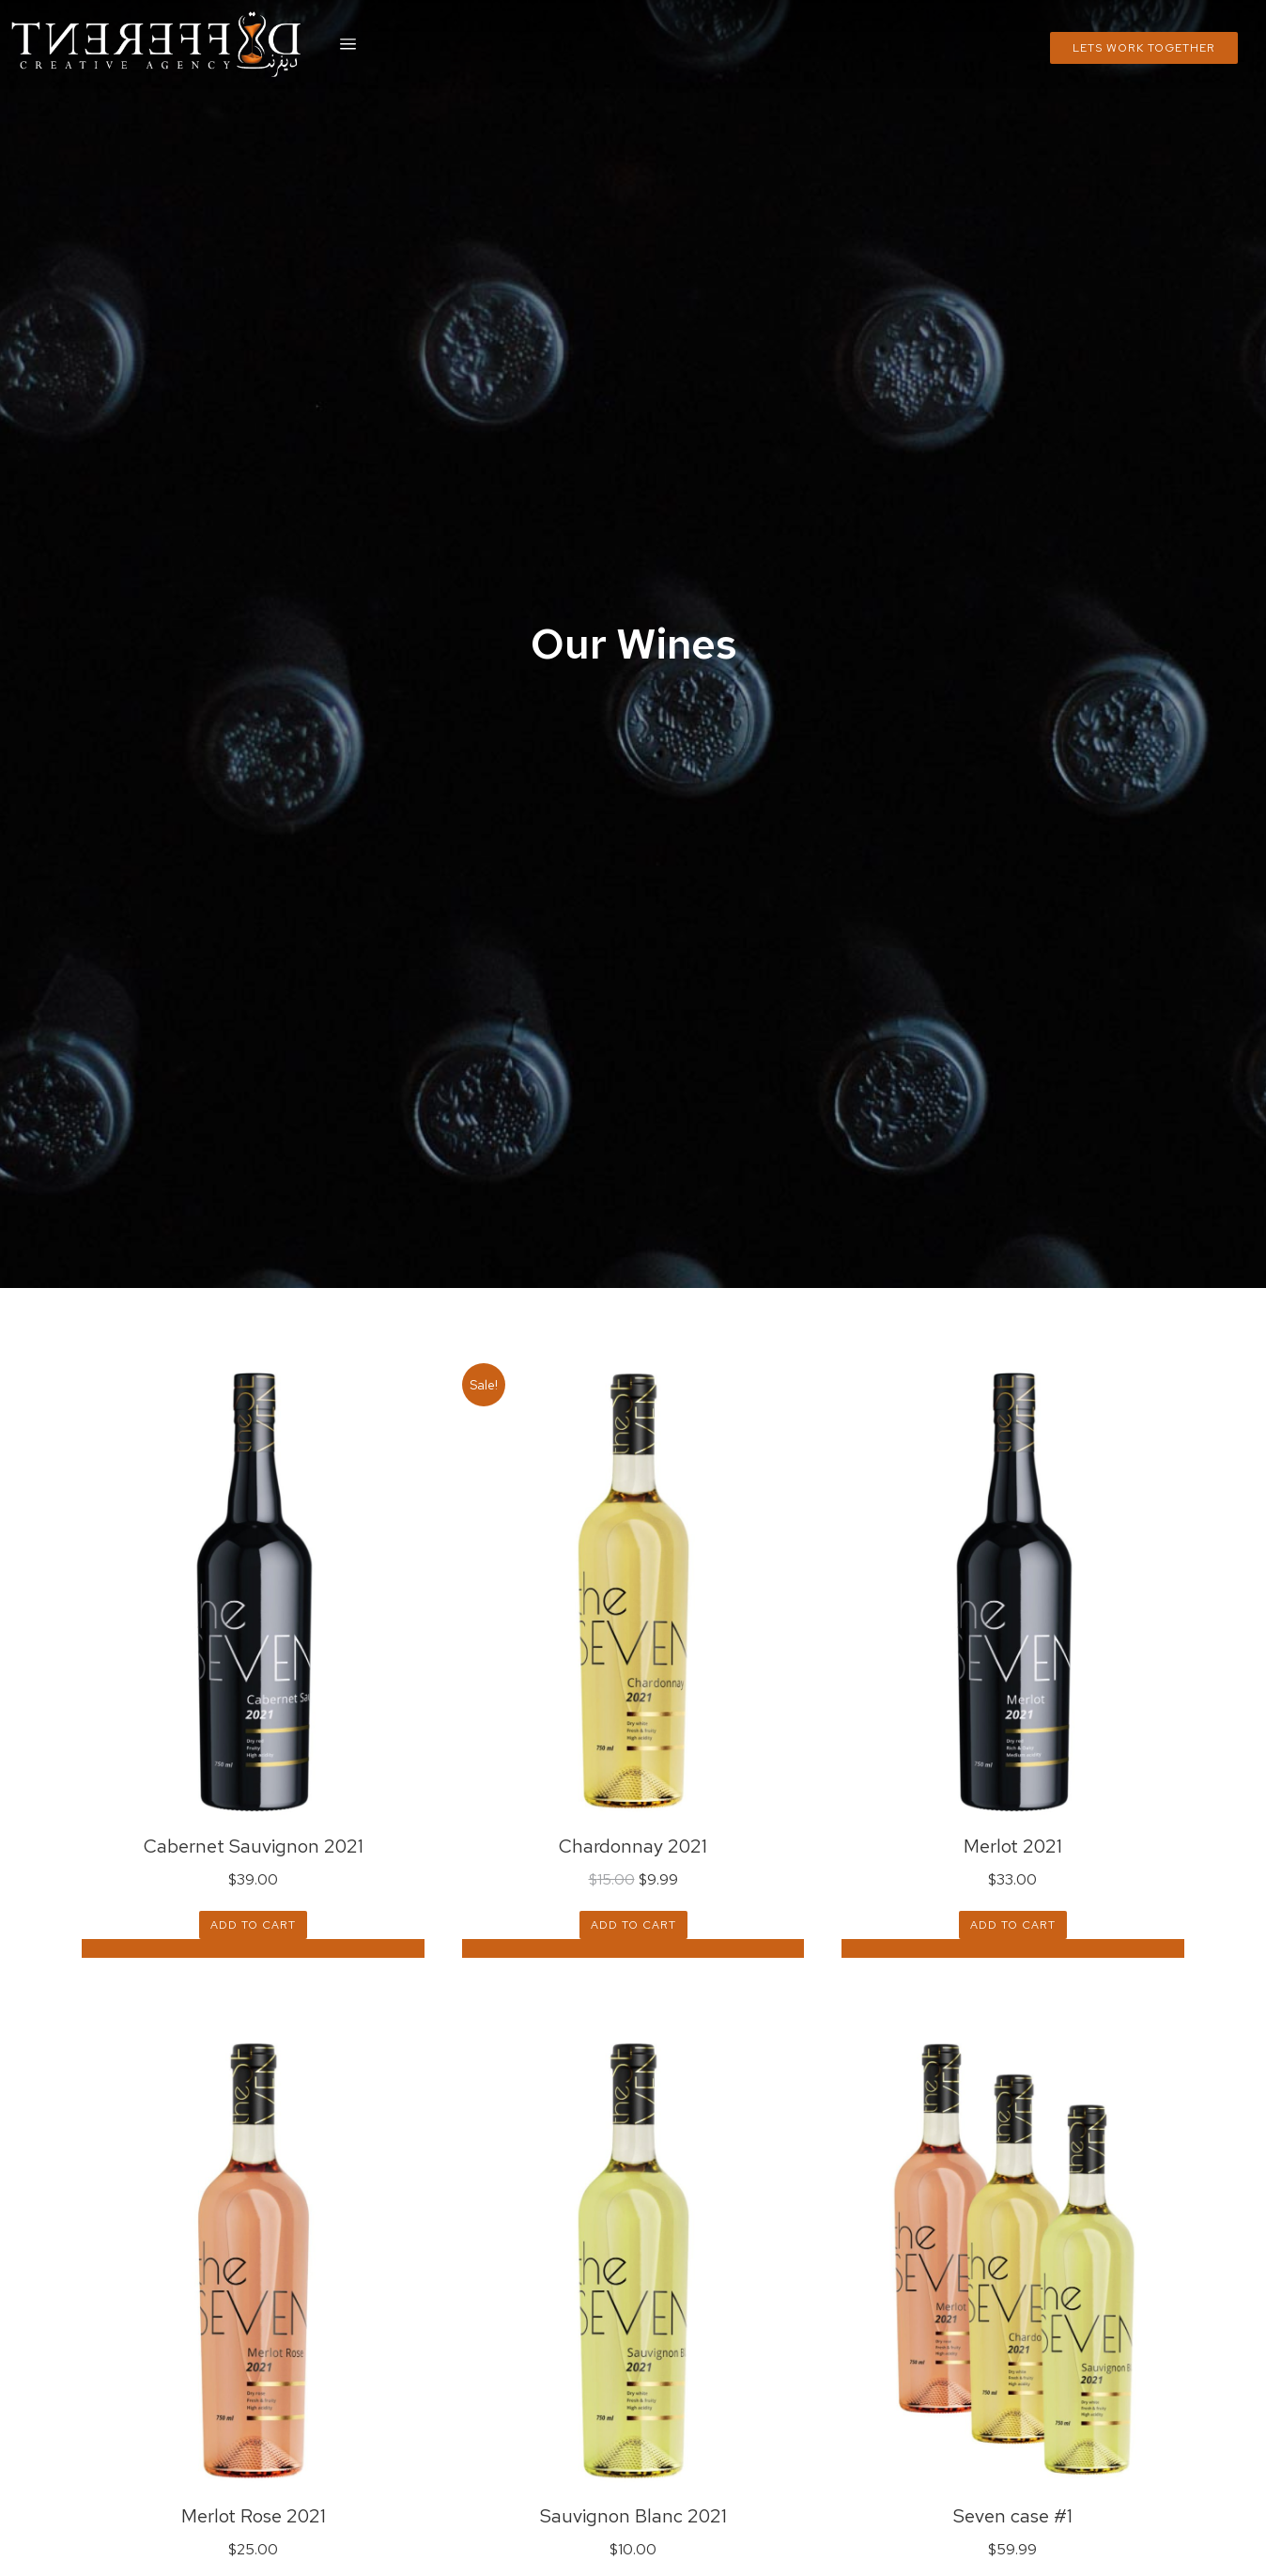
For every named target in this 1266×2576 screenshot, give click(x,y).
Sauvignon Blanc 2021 (633, 2516)
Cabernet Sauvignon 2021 (253, 1846)
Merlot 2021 (1013, 1846)
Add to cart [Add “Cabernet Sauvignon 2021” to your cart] (253, 1924)
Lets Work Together (1144, 47)
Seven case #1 (1013, 2516)
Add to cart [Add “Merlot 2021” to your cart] (1013, 1924)
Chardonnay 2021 (633, 1846)
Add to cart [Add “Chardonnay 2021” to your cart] (633, 1924)
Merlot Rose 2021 (253, 2516)
